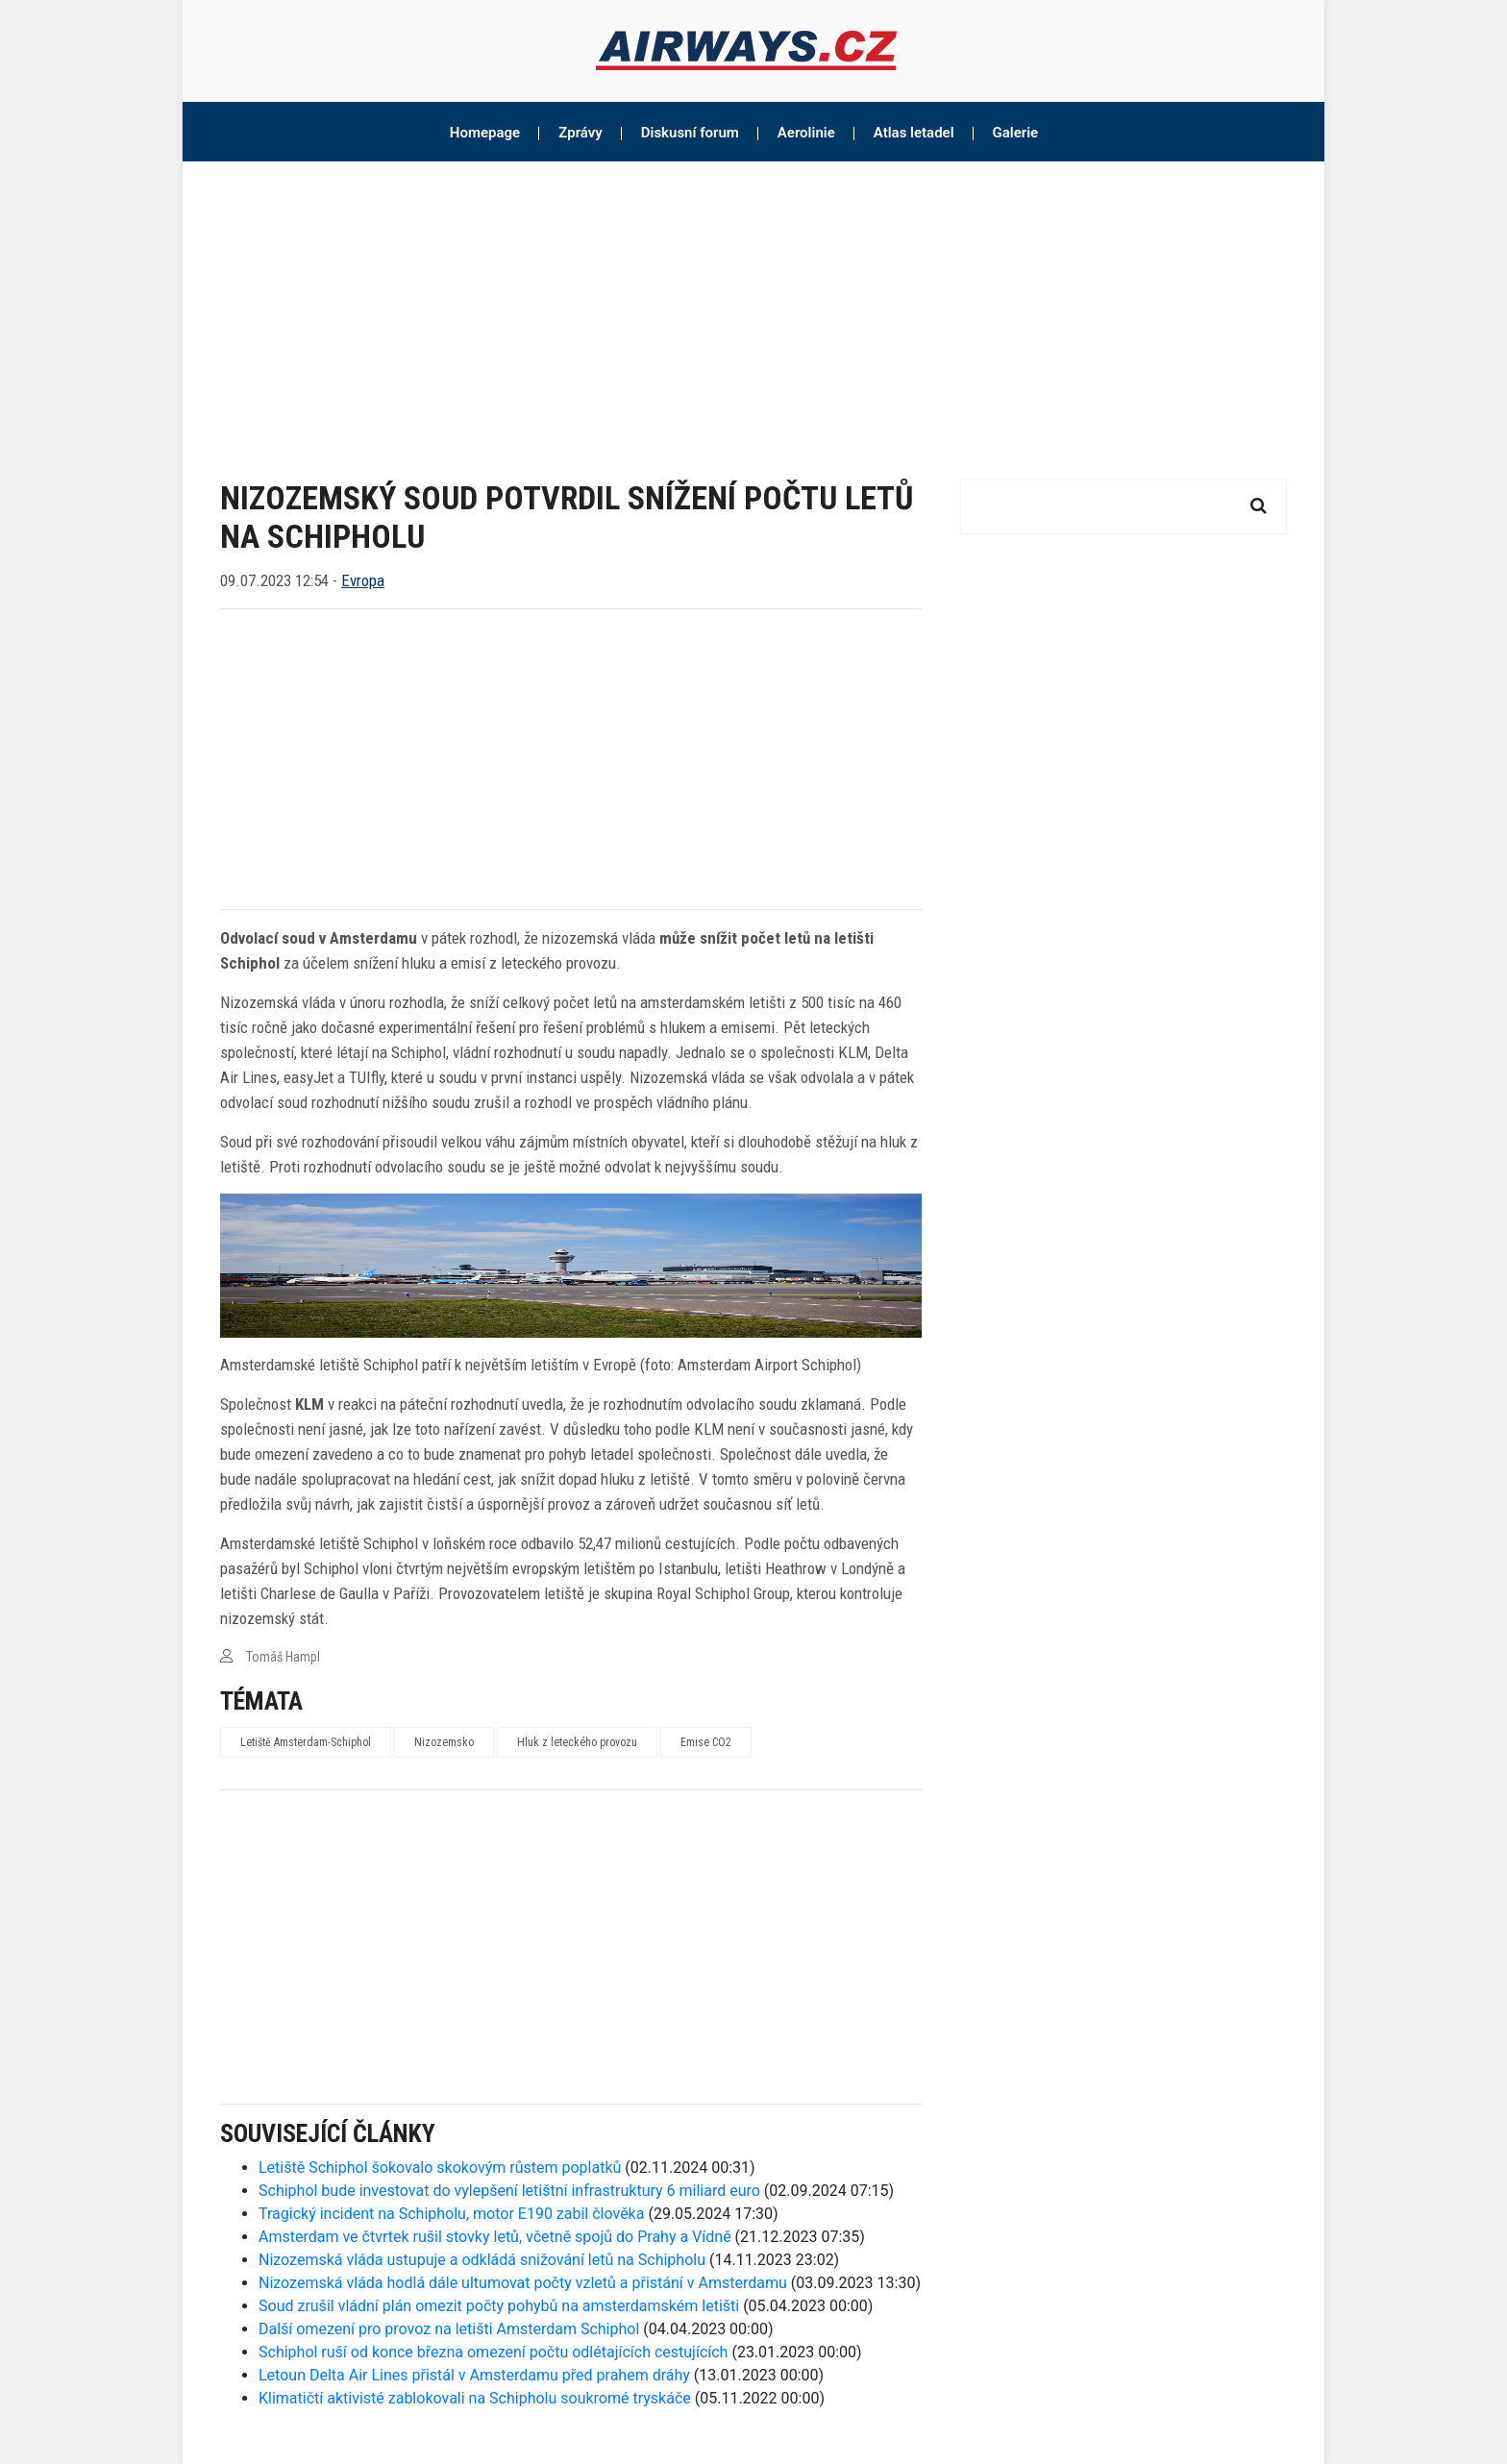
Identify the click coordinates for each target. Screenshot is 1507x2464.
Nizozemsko (444, 1742)
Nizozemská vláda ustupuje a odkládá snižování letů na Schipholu (482, 2260)
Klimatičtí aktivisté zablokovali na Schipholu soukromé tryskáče (475, 2398)
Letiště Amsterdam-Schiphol (305, 1742)
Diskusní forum (690, 132)
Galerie (1016, 132)
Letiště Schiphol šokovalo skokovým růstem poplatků (440, 2167)
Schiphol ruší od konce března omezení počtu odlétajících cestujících (493, 2352)
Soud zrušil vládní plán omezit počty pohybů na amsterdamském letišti (499, 2306)
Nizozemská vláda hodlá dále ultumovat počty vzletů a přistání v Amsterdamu (523, 2283)
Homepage (485, 132)
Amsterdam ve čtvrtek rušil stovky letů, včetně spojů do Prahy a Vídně (495, 2237)
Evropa (362, 580)
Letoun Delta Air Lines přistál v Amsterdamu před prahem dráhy (474, 2375)
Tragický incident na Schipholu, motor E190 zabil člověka (451, 2214)
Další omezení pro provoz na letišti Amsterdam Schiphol (449, 2329)
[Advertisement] (753, 305)
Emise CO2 (705, 1742)
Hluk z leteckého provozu (577, 1742)
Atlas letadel (914, 132)
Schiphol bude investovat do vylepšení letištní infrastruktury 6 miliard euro (509, 2190)
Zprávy (580, 132)
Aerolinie (806, 132)
